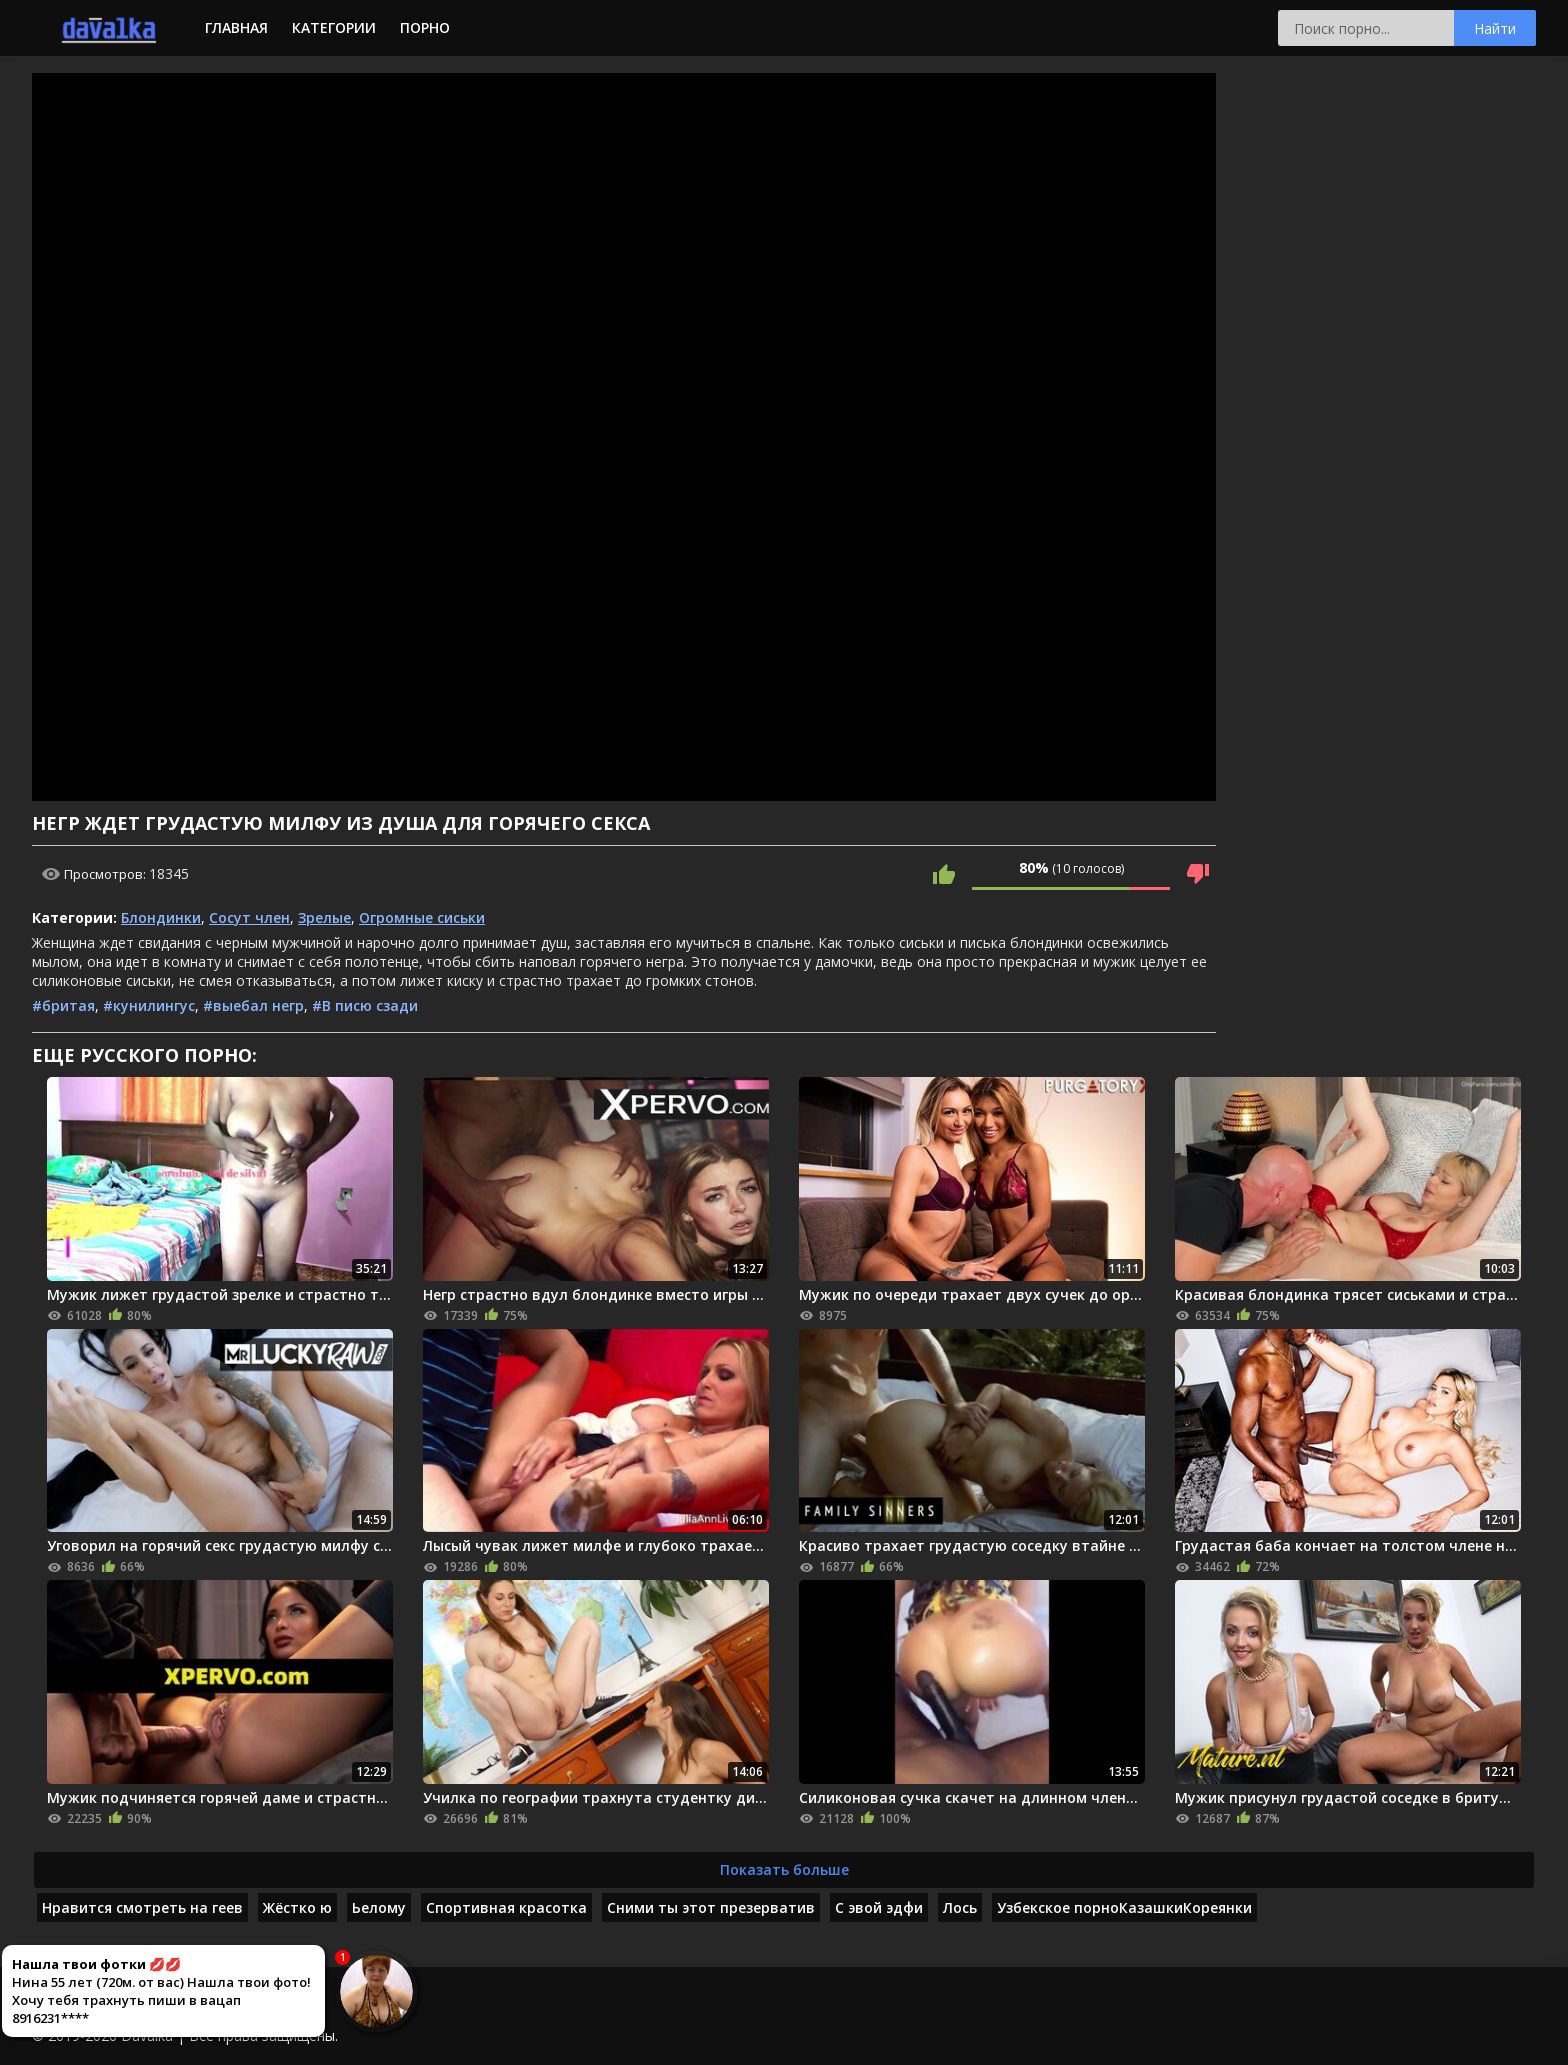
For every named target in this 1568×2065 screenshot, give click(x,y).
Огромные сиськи (422, 917)
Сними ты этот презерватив (711, 1907)
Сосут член (249, 917)
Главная (236, 27)
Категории (334, 27)
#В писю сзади (365, 1005)
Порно (425, 27)
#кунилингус (149, 1005)
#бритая (63, 1005)
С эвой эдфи (879, 1907)
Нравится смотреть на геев (142, 1907)
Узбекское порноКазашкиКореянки (1124, 1907)
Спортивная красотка (506, 1907)
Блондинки (161, 917)
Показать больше (784, 1869)
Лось (960, 1907)
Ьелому (379, 1907)
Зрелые (324, 917)
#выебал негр (253, 1005)
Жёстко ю (297, 1907)
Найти (1495, 28)
